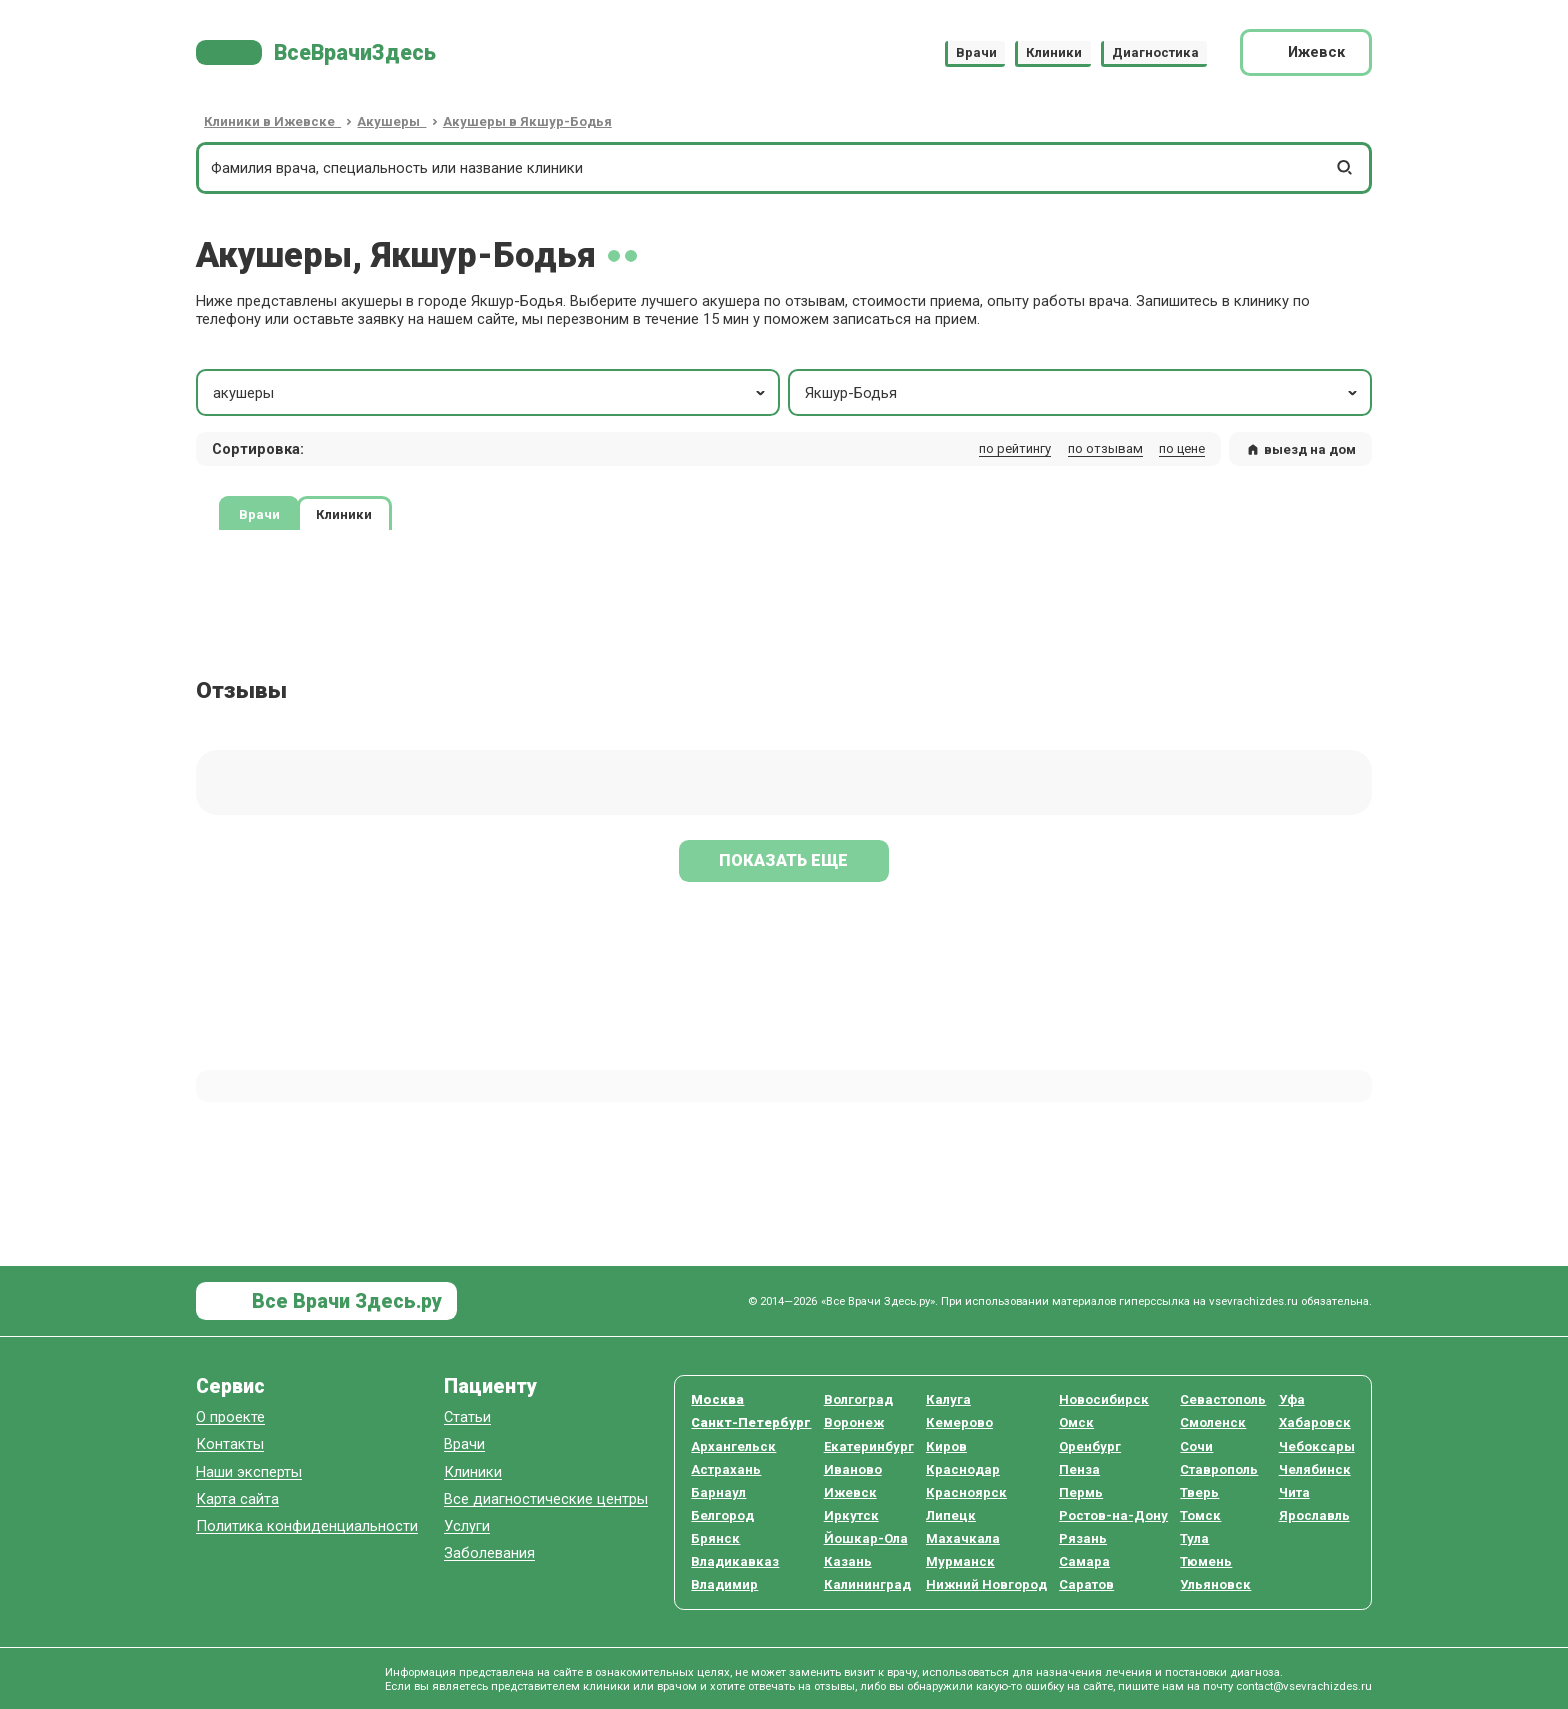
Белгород (722, 1515)
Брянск (715, 1538)
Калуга (948, 1399)
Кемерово (959, 1422)
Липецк (951, 1515)
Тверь (1199, 1492)
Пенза (1079, 1469)
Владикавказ (735, 1561)
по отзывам (1105, 448)
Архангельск (733, 1446)
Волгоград (858, 1399)
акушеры (491, 393)
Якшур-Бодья (1083, 393)
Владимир (724, 1584)
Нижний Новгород (986, 1584)
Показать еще (783, 860)
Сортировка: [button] (258, 449)
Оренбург (1090, 1446)
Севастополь (1223, 1399)
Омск (1076, 1422)
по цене (1182, 448)
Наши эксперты (249, 1472)
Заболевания (489, 1553)
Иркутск (851, 1515)
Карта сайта (237, 1499)
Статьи (467, 1417)
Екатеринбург (869, 1446)
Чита (1294, 1492)
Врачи (976, 52)
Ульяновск (1215, 1584)
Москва (717, 1399)
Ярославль (1314, 1515)
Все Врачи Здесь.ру (344, 1301)
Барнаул (718, 1492)
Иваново (853, 1469)
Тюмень (1206, 1561)
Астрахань (726, 1469)
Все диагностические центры (546, 1499)
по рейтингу (1015, 448)
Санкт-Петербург (751, 1422)
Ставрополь (1219, 1469)
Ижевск (850, 1492)
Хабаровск (1315, 1422)
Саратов (1086, 1584)
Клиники (1054, 52)
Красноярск (966, 1492)
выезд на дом (1301, 449)
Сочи (1196, 1446)
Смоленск (1213, 1422)
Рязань (1083, 1538)
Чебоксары (1317, 1446)
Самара (1084, 1561)
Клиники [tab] (344, 514)
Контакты (230, 1444)
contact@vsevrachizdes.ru (1304, 1686)
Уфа (1292, 1399)
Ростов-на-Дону (1113, 1515)
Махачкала (963, 1538)
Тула (1194, 1538)
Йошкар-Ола (866, 1538)
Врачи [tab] (259, 514)
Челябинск (1315, 1469)
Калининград (867, 1584)
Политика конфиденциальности (307, 1526)
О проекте (230, 1417)
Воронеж (854, 1422)
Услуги (467, 1526)
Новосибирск (1104, 1399)
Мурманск (960, 1561)
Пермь (1081, 1492)
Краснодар (963, 1469)
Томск (1200, 1515)
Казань (848, 1561)
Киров (946, 1446)
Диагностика (1155, 52)
